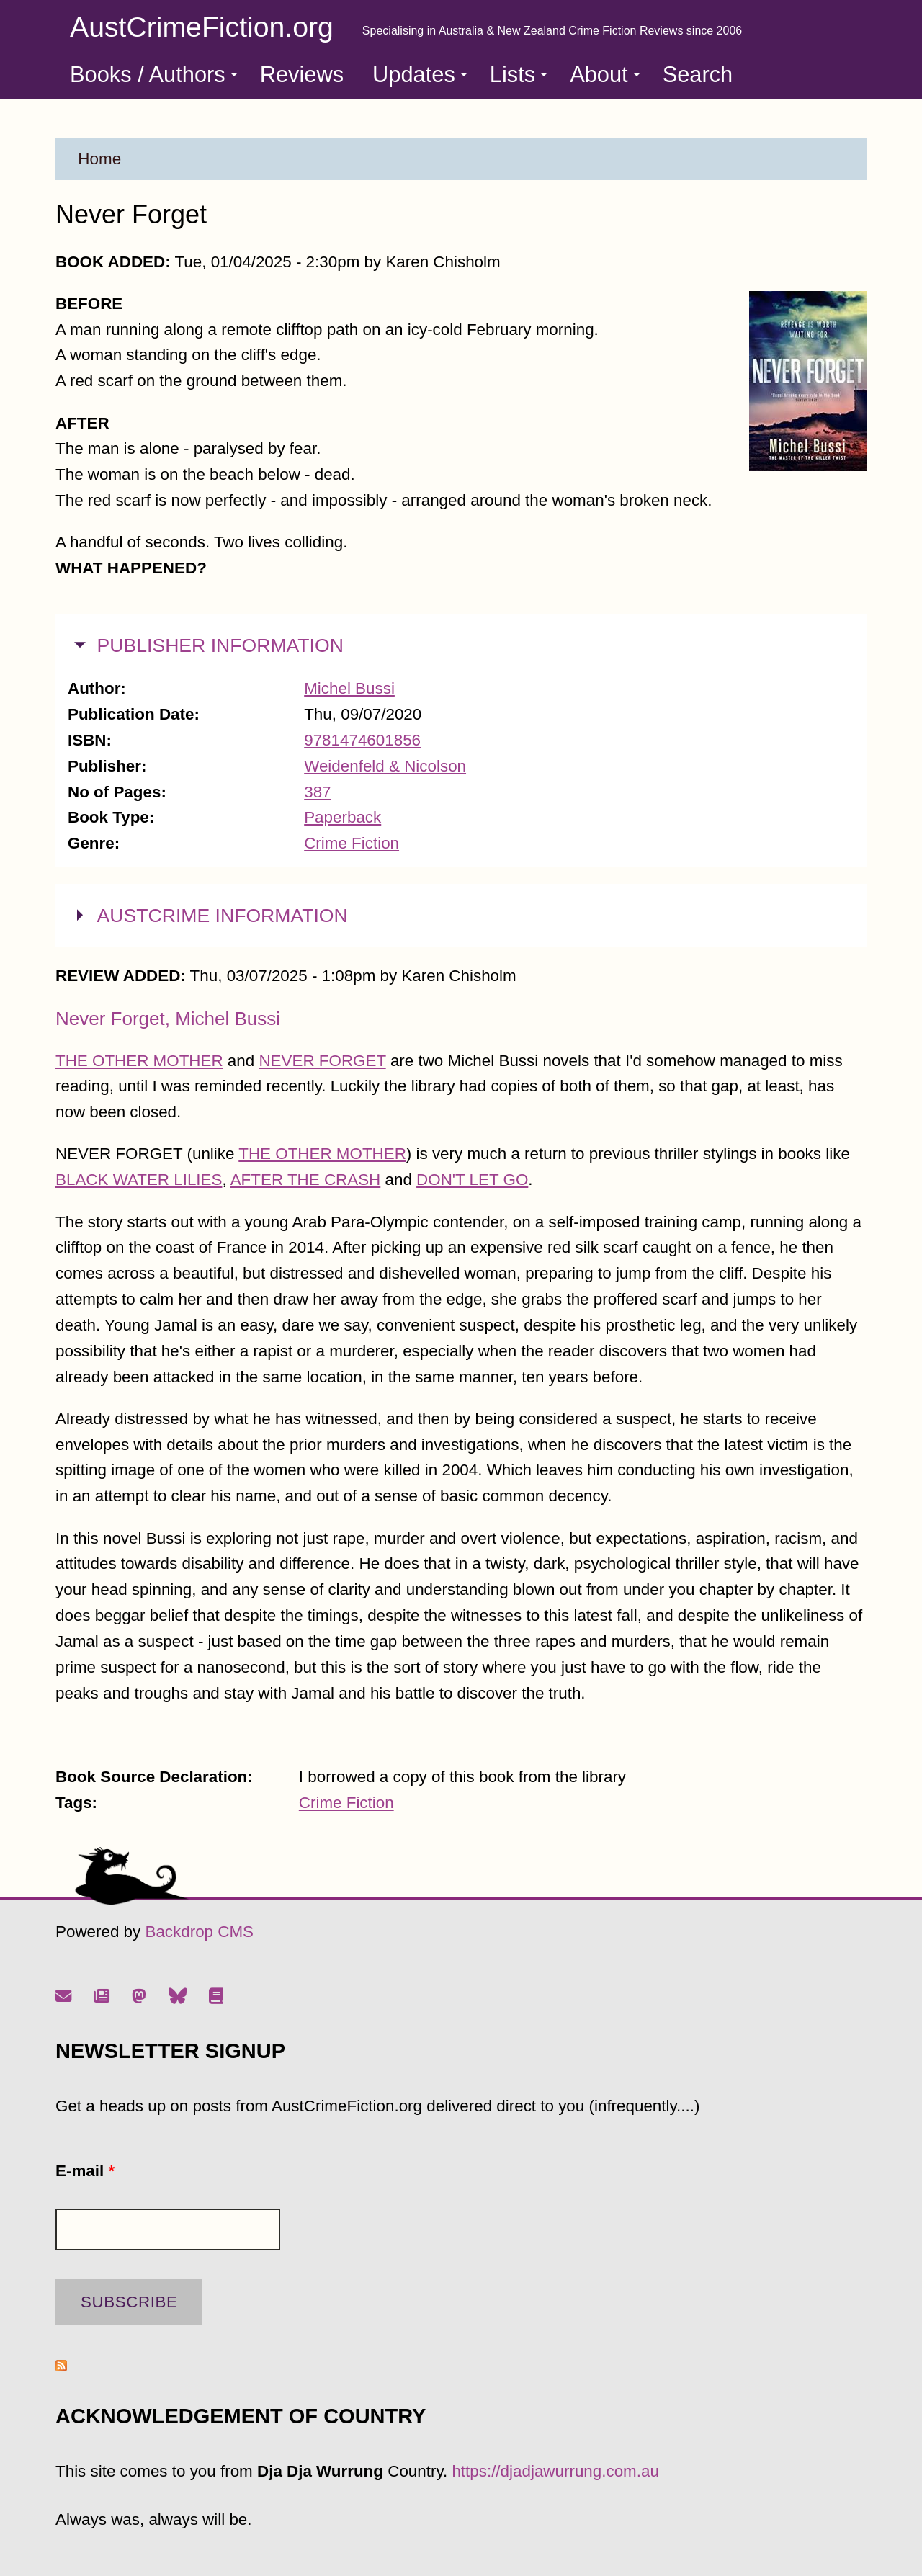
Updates (419, 74)
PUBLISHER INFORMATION (220, 643)
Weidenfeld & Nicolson (385, 766)
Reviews (302, 74)
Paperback (342, 817)
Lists (518, 74)
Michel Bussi (349, 688)
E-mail (85, 2171)
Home (99, 159)
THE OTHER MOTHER (139, 1061)
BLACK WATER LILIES (138, 1180)
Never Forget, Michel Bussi (167, 1018)
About (604, 74)
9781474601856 (362, 740)
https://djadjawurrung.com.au (555, 2471)
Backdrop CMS (199, 1932)
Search (698, 74)
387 (317, 792)
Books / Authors (153, 74)
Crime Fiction (351, 843)
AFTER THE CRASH (305, 1180)
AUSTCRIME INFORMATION (222, 913)
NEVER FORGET (322, 1061)
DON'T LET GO (472, 1180)
